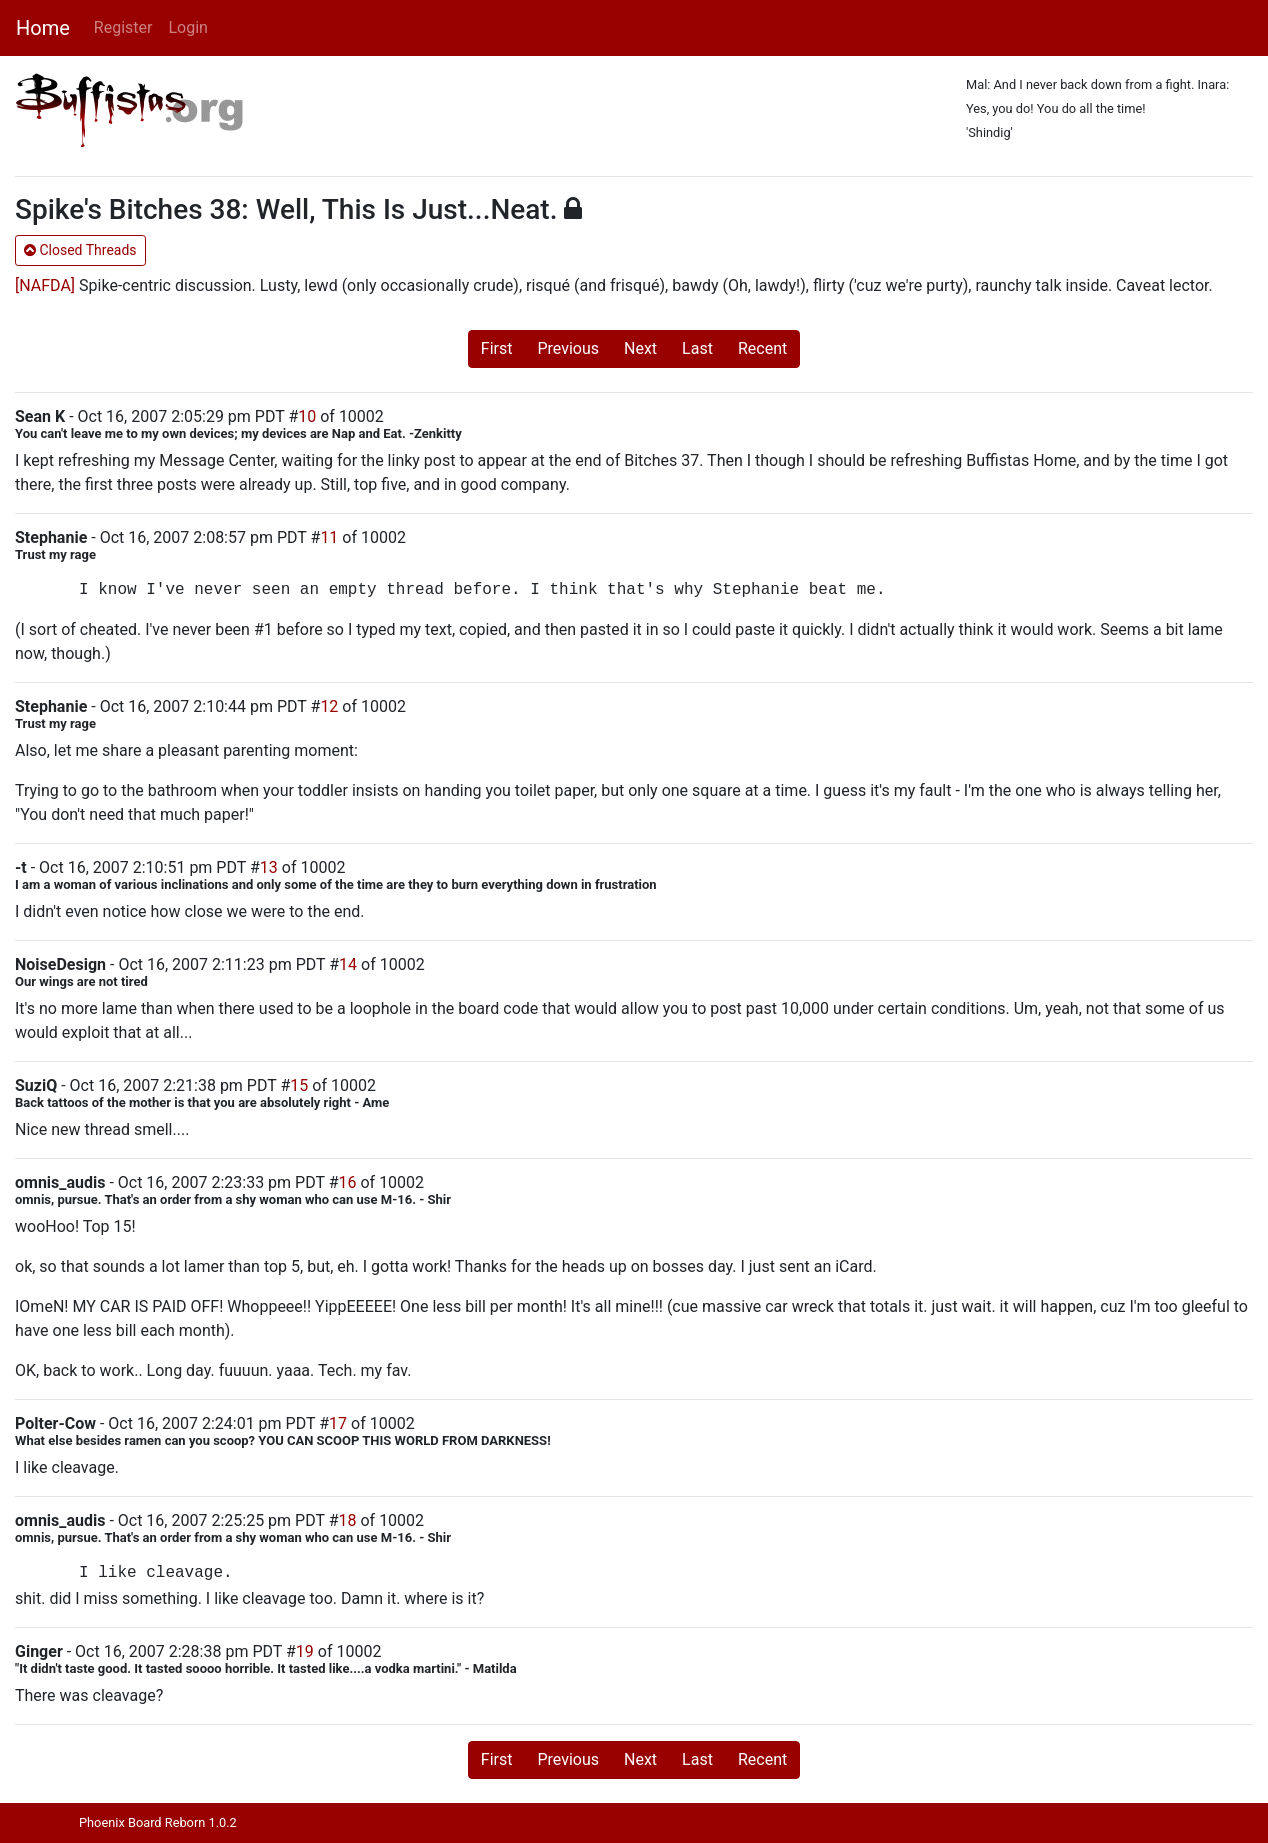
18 (348, 1520)
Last (697, 348)
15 (299, 1085)
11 (329, 537)
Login (187, 27)
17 (338, 1423)
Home (43, 28)
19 (305, 1651)
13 (269, 867)
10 (307, 416)
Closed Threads (80, 250)
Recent (762, 348)
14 (348, 964)
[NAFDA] (45, 285)
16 (348, 1182)
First (497, 348)
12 (329, 706)
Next (640, 348)
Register (123, 27)
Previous (568, 348)
